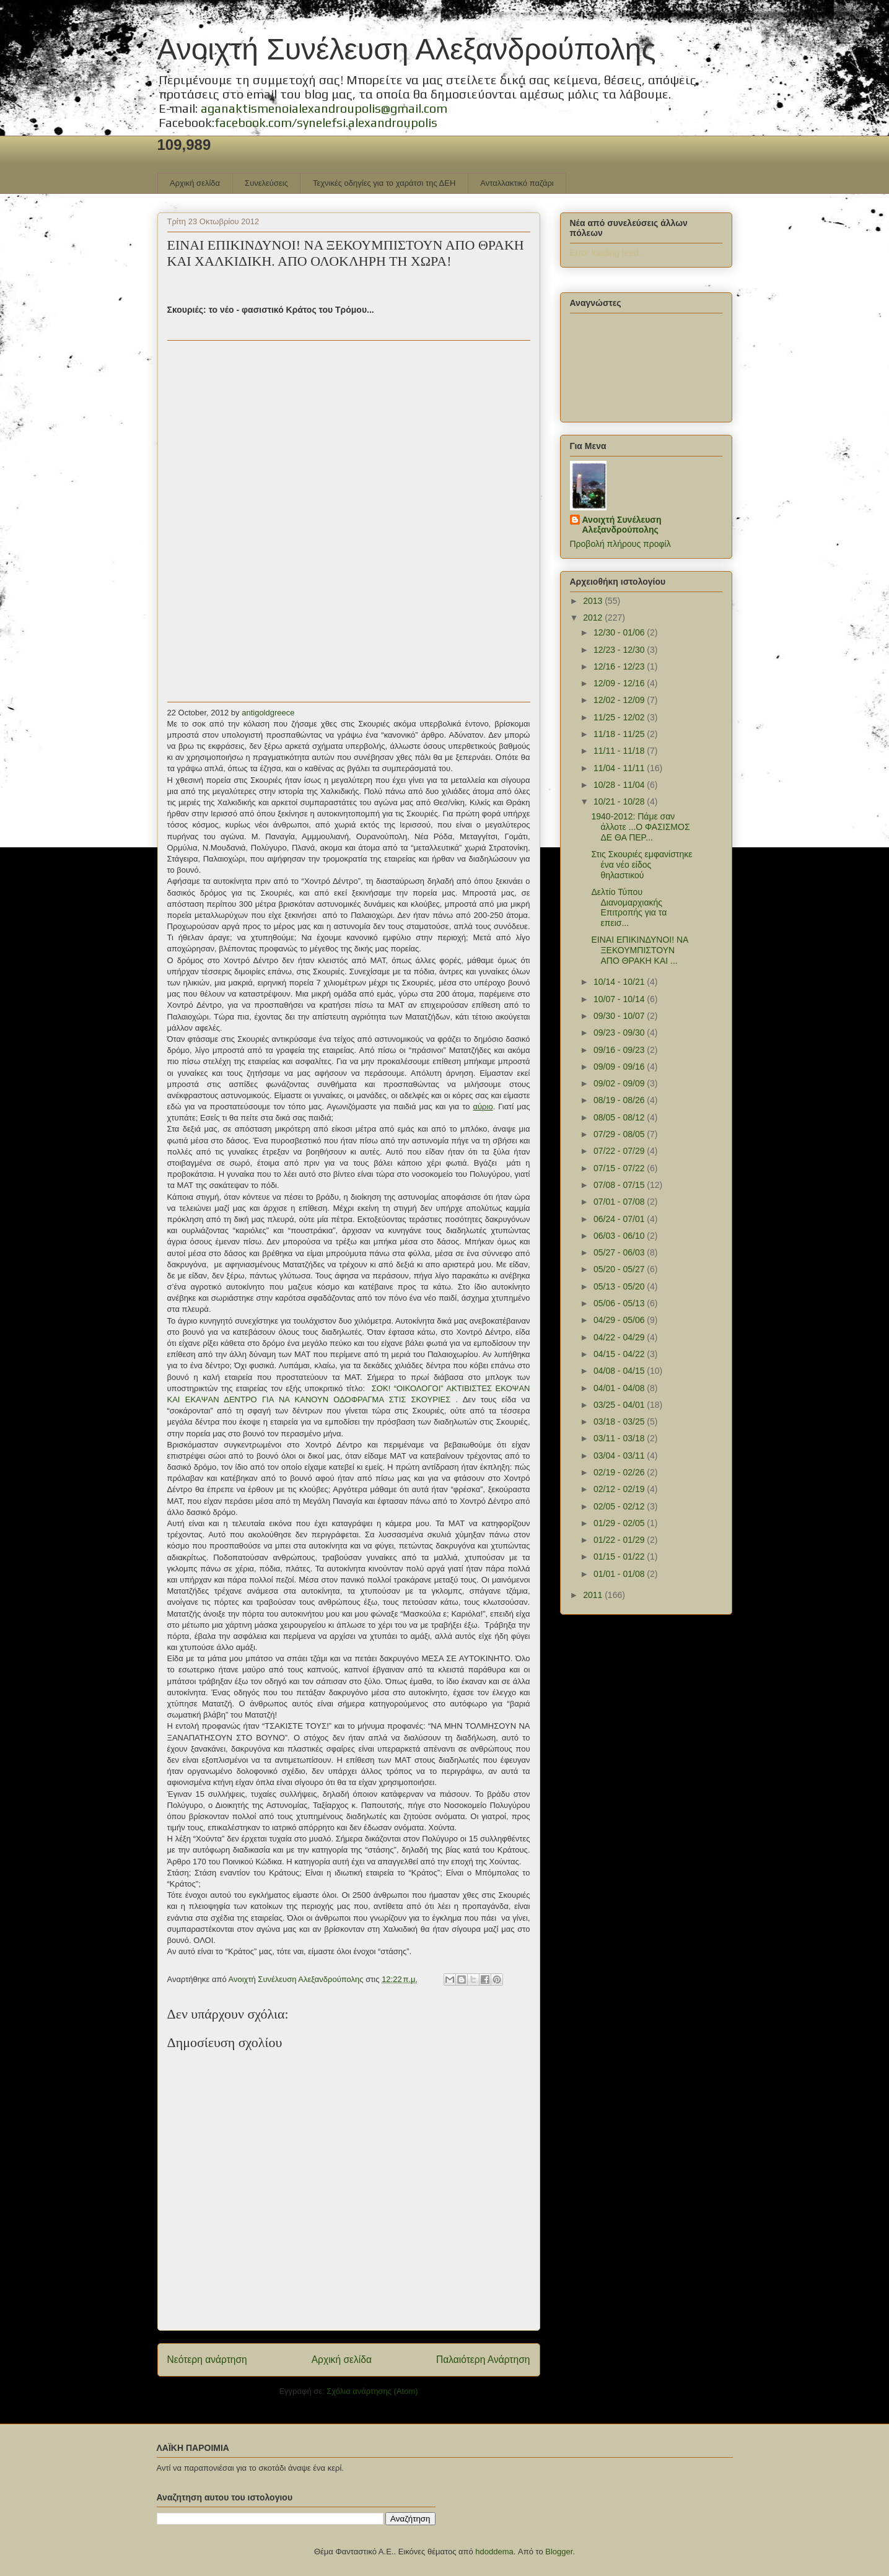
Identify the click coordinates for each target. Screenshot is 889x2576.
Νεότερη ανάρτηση (207, 2359)
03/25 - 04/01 (620, 1405)
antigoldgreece (268, 712)
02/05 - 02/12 (620, 1506)
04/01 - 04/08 (620, 1388)
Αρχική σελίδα (195, 183)
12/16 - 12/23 (620, 666)
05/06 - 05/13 (620, 1303)
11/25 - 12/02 (620, 717)
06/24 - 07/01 (620, 1219)
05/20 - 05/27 (620, 1269)
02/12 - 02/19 (620, 1489)
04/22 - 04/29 (620, 1337)
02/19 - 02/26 (620, 1472)
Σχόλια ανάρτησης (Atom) (372, 2391)
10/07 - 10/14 (620, 999)
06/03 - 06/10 (620, 1236)
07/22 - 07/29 (620, 1151)
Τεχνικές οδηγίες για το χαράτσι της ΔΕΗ (384, 183)
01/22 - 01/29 (620, 1540)
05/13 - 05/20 (620, 1286)
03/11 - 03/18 (620, 1438)
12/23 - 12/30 (620, 650)
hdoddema (494, 2551)
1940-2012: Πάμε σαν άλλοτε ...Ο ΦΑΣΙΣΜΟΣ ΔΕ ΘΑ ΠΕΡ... (640, 826)
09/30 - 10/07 (620, 1016)
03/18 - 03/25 (620, 1421)
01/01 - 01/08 (620, 1574)
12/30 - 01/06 (620, 632)
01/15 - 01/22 (620, 1556)
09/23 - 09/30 (620, 1032)
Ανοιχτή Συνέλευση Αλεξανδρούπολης (406, 49)
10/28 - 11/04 (620, 785)
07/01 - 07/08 (620, 1202)
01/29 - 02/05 (620, 1523)
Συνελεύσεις (266, 183)
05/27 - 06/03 (620, 1252)
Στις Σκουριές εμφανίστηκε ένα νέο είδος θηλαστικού (641, 864)
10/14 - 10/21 (620, 982)
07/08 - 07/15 (620, 1185)
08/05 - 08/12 (620, 1117)
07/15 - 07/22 (620, 1168)
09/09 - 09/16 (620, 1067)
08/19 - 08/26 (620, 1100)
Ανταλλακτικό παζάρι (516, 183)
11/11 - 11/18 (620, 751)
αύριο (483, 1106)
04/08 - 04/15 (620, 1371)
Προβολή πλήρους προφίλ (620, 544)
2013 (594, 601)
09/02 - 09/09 (620, 1083)
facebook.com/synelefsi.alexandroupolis (325, 122)
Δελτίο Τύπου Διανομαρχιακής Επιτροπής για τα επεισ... (629, 907)
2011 (594, 1595)
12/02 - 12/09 (620, 700)
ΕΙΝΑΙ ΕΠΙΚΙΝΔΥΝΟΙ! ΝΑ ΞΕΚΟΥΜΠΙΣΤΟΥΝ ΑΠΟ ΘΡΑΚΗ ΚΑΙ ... (639, 950)
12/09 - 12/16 (620, 683)
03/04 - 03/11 (620, 1455)
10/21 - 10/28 (620, 801)
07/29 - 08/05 (620, 1134)
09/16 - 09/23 (620, 1050)
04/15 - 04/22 (620, 1354)
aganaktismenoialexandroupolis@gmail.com (324, 108)
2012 (594, 617)
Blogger (558, 2551)
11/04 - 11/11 (620, 768)
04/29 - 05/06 (620, 1320)
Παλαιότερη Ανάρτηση (483, 2359)
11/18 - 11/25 (620, 734)
